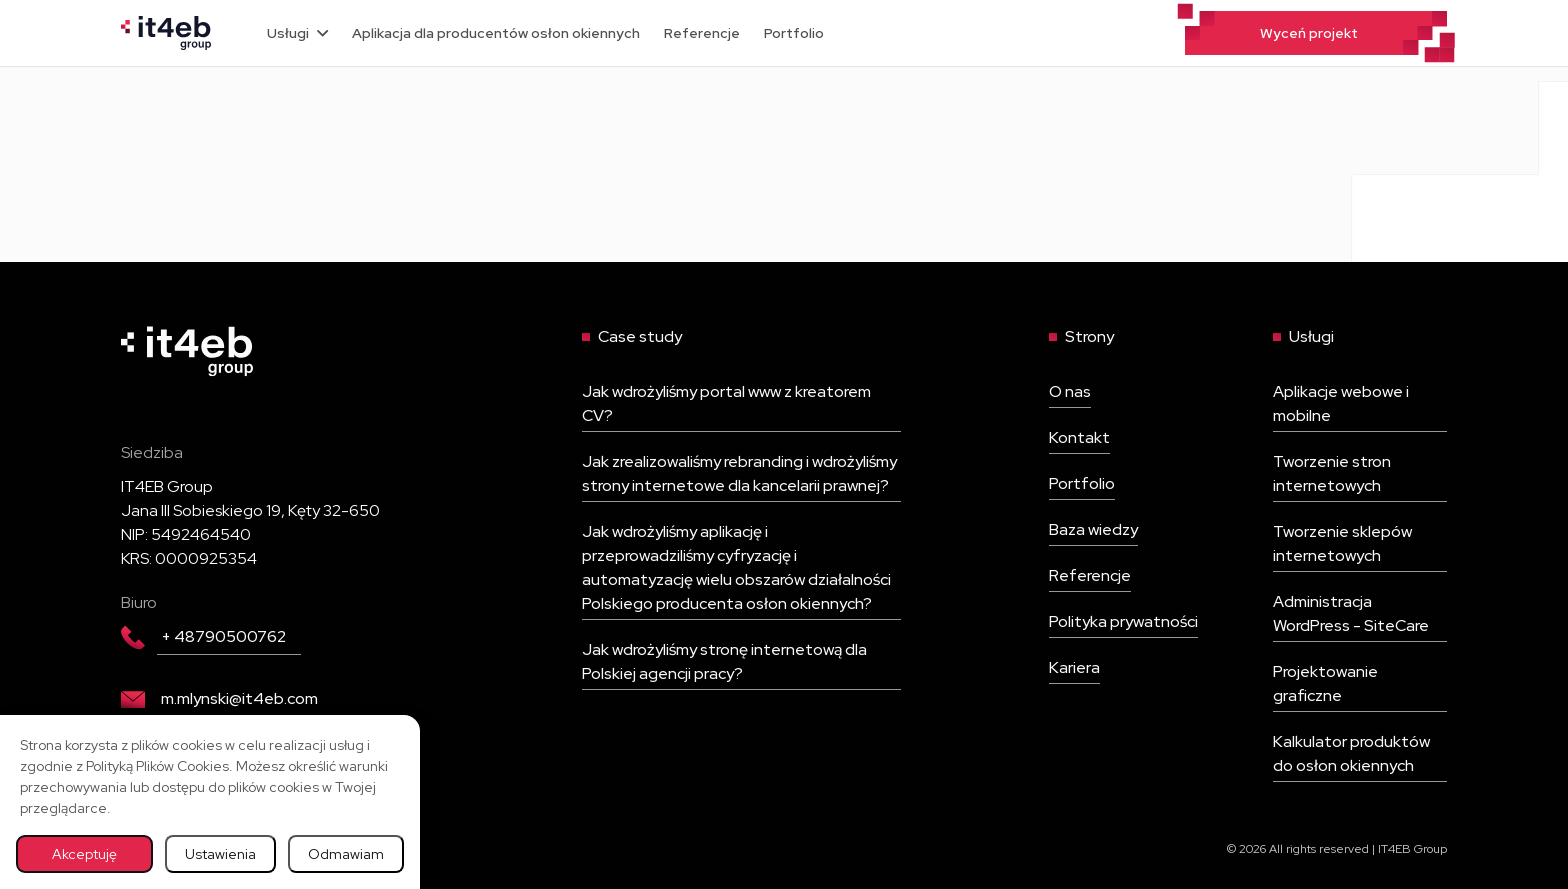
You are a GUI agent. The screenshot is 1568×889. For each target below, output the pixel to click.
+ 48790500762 (203, 636)
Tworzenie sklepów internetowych (1342, 543)
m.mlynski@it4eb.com (219, 698)
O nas (1070, 391)
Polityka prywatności (1123, 621)
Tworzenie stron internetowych (1332, 473)
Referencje (702, 33)
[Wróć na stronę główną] (166, 31)
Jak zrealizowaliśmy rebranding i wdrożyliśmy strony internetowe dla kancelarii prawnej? (739, 473)
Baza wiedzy (1093, 529)
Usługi (297, 33)
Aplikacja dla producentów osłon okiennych (496, 33)
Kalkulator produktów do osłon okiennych (1351, 753)
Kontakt (1079, 437)
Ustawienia (220, 854)
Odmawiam (346, 854)
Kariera (1074, 667)
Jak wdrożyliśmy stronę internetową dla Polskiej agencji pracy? (724, 661)
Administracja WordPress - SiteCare (1351, 613)
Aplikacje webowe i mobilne (1341, 403)
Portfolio (794, 33)
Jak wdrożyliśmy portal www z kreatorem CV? (726, 403)
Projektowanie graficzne (1325, 683)
